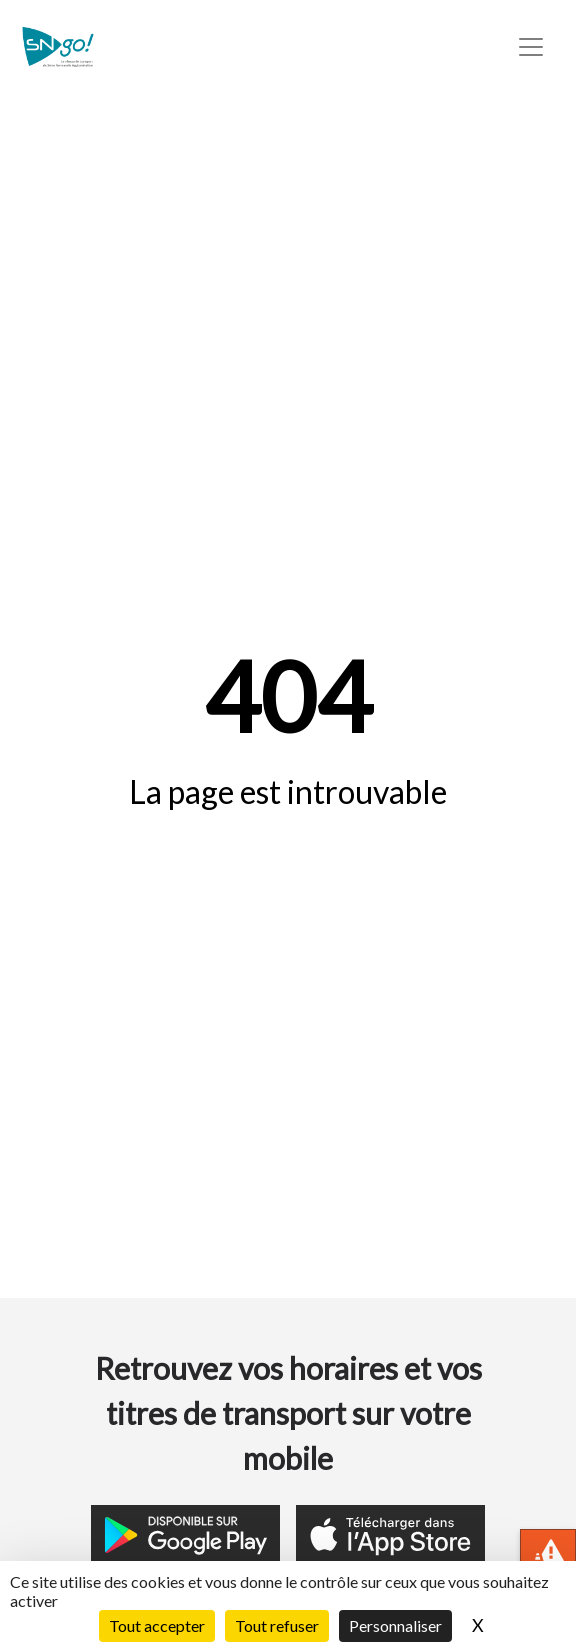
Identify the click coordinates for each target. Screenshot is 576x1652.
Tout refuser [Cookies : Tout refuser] (277, 1625)
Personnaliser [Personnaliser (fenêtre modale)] (395, 1625)
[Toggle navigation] (531, 47)
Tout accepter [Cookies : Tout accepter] (157, 1625)
